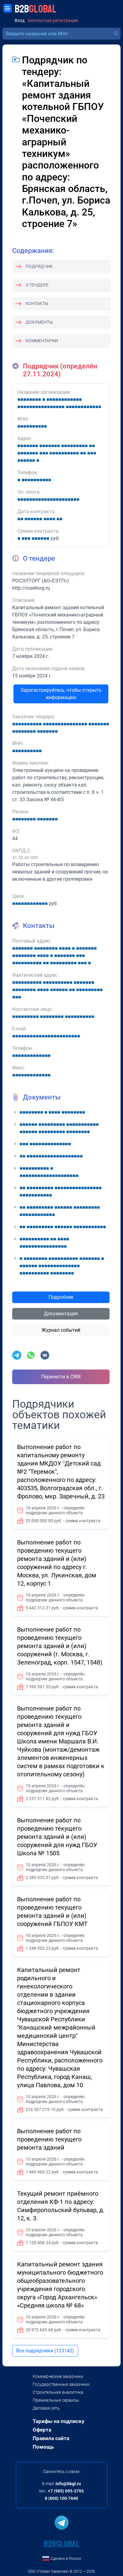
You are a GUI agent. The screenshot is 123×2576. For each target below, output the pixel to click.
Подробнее (61, 1297)
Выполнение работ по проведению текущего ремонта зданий (49, 2139)
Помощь (43, 2447)
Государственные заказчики (61, 2384)
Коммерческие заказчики (58, 2376)
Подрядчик (39, 266)
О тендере (37, 284)
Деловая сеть (46, 2408)
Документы (39, 322)
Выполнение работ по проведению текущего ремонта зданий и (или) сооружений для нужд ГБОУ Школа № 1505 (57, 1837)
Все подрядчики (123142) (45, 2351)
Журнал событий (61, 1330)
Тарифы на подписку (59, 2421)
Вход (19, 20)
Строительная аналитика (58, 2392)
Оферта (42, 2430)
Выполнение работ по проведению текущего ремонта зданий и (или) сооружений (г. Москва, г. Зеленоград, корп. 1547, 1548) (59, 1646)
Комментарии (42, 340)
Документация (61, 1313)
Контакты (37, 303)
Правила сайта (51, 2438)
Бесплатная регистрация (53, 20)
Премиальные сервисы (56, 2400)
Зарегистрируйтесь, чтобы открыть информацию (61, 693)
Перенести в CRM (61, 1377)
